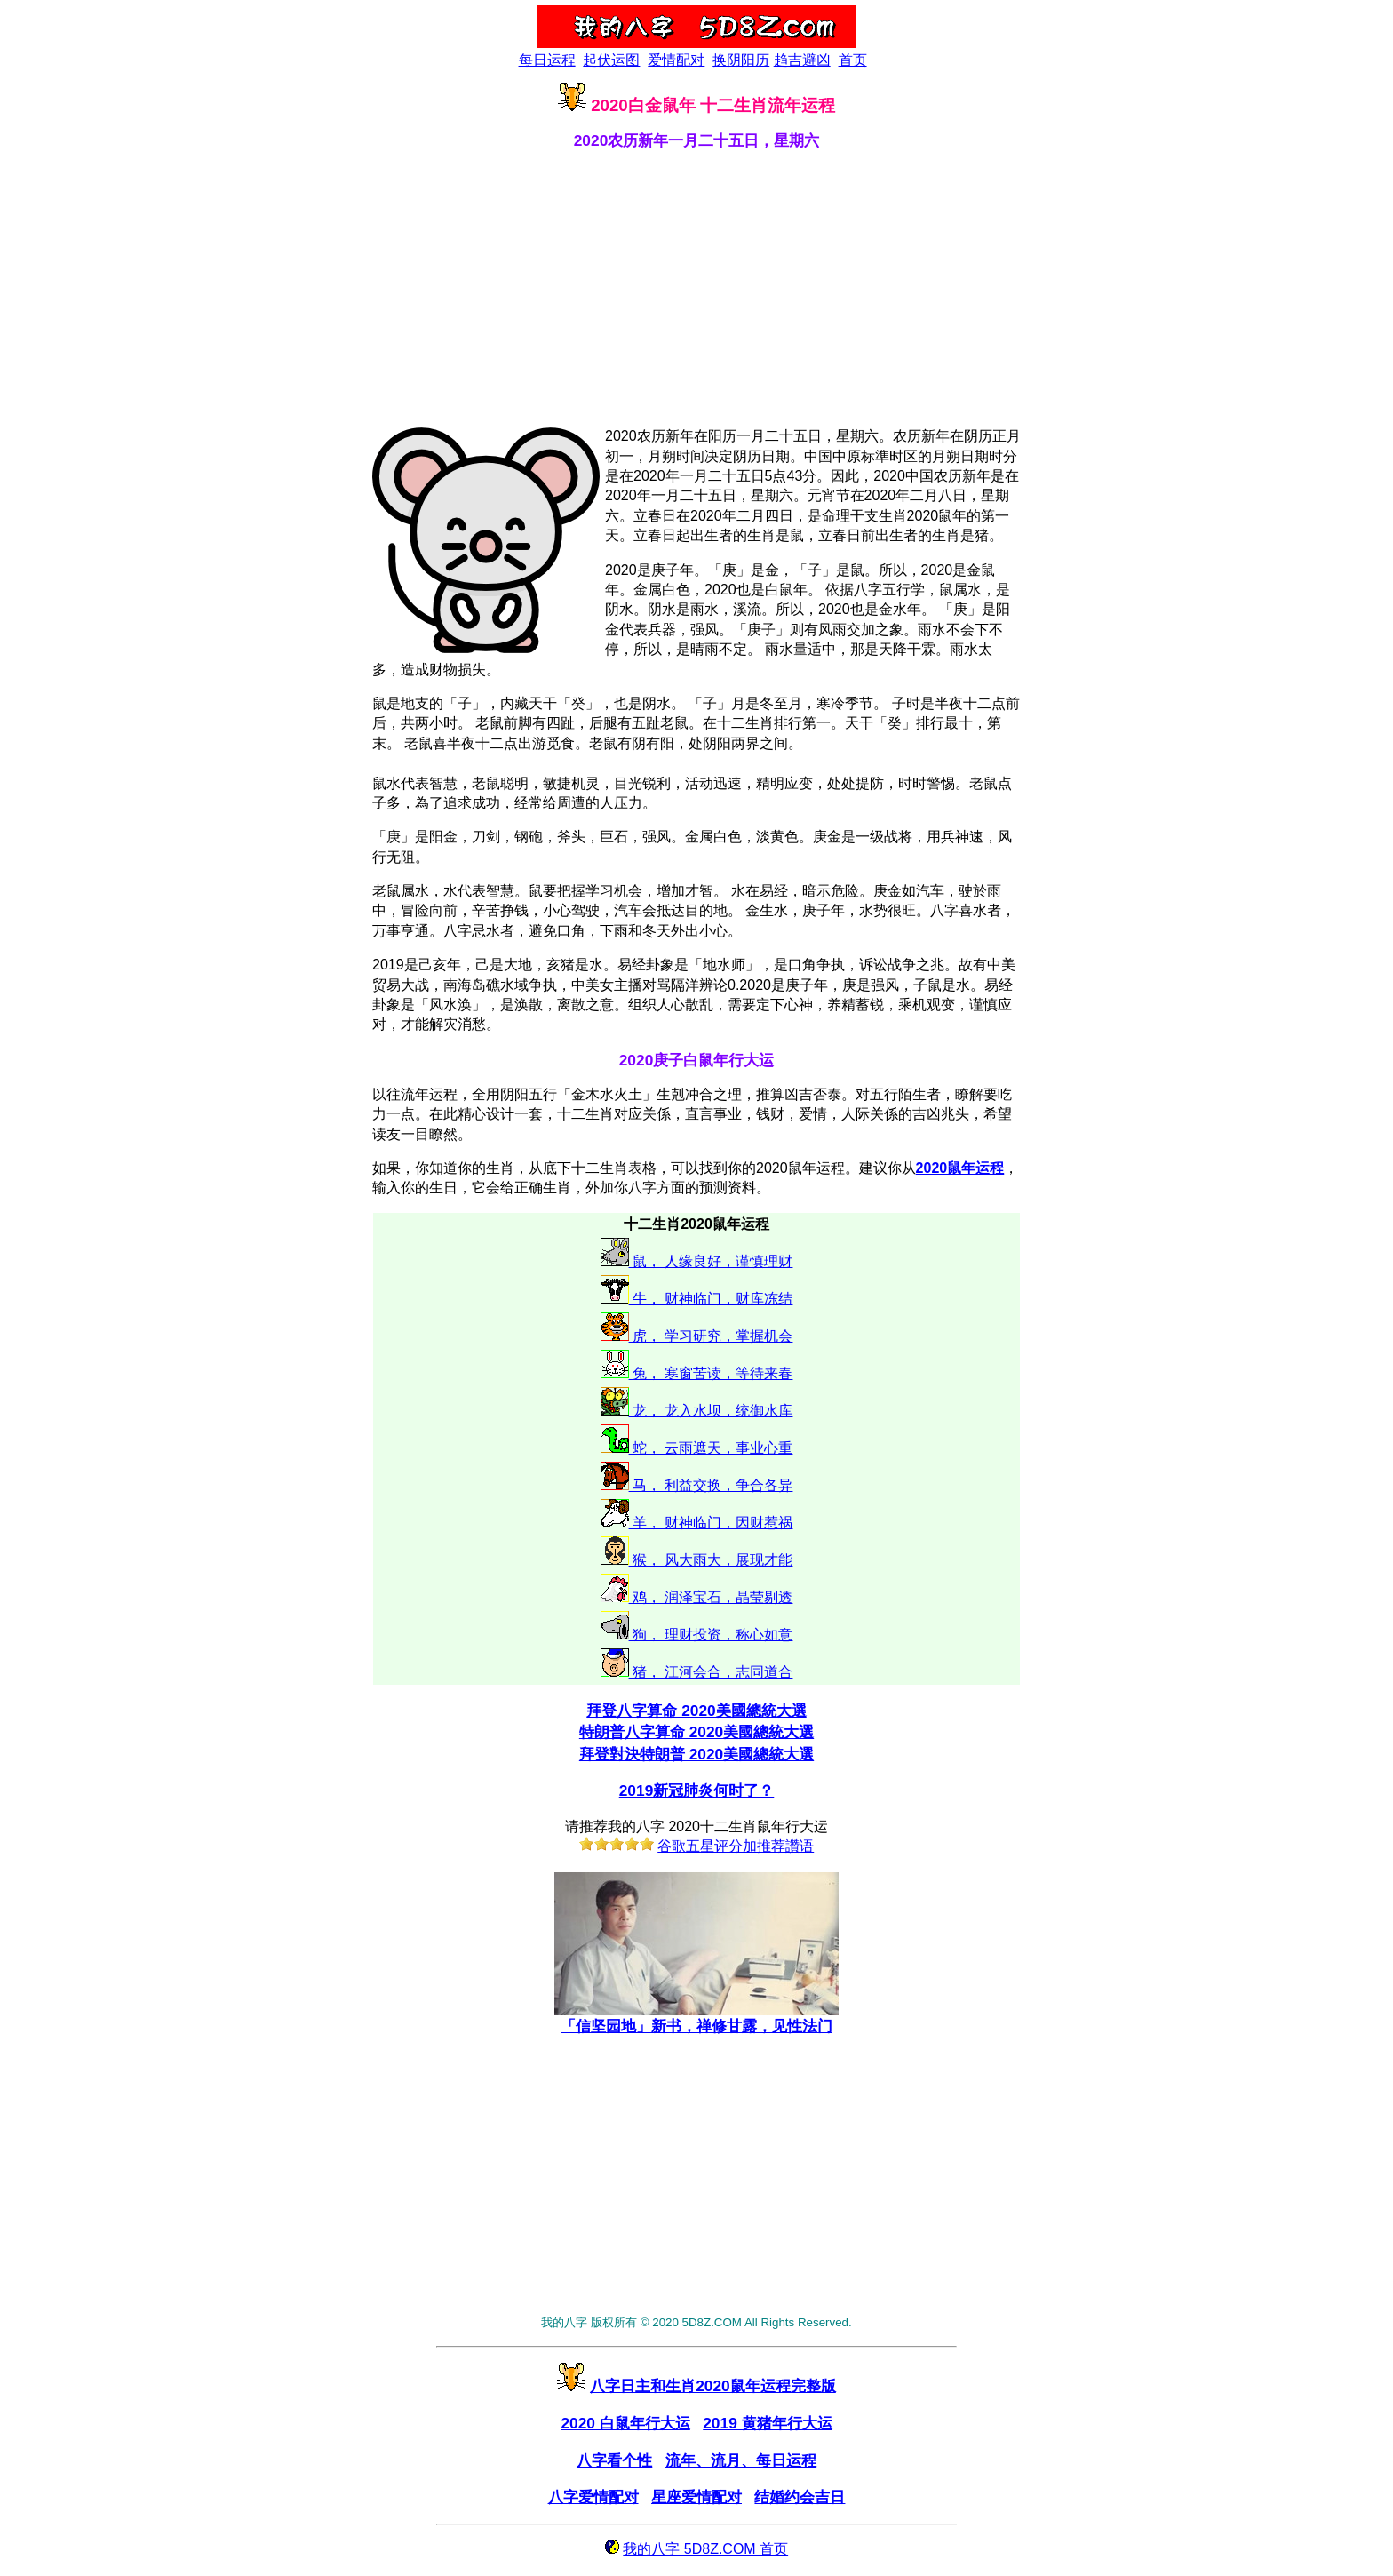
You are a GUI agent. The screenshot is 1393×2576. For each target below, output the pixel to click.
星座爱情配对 (696, 2497)
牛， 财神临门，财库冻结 (711, 1298)
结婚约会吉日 (799, 2497)
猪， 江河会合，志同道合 (711, 1671)
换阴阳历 (740, 60)
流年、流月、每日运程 (740, 2460)
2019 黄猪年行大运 (767, 2423)
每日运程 (547, 60)
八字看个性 (614, 2460)
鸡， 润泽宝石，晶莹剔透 (711, 1597)
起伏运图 (611, 60)
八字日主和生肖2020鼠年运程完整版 (713, 2386)
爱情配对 (676, 60)
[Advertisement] (696, 287)
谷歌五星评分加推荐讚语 (735, 1846)
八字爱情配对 (593, 2497)
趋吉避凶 (802, 60)
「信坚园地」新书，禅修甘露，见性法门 (696, 2018)
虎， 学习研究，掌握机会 (711, 1336)
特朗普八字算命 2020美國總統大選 (696, 1732)
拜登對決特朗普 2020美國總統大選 (696, 1754)
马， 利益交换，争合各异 (711, 1485)
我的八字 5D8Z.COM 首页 (705, 2548)
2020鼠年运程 (960, 1168)
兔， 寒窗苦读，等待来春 (711, 1373)
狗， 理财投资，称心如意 (711, 1634)
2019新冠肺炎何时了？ (697, 1790)
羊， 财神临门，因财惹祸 (711, 1522)
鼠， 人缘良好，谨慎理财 (711, 1261)
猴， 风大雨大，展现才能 (711, 1559)
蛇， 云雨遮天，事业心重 (711, 1447)
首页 (853, 60)
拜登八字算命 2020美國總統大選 (696, 1710)
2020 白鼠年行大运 (625, 2423)
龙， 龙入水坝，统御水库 (711, 1410)
